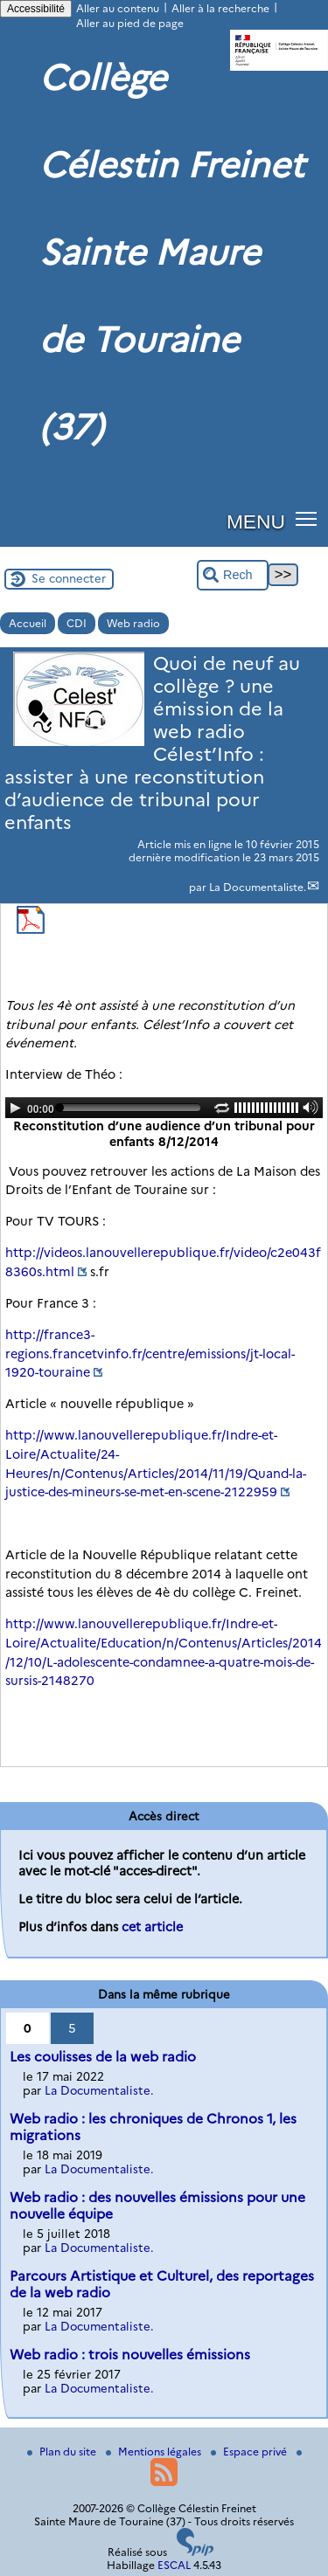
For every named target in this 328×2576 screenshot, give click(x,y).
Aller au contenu (117, 8)
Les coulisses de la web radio (103, 2056)
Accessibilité (36, 9)
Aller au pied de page (130, 23)
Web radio (133, 623)
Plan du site (63, 2451)
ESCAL (174, 2565)
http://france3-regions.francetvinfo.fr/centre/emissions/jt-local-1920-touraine (150, 1353)
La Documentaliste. (257, 887)
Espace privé (250, 2451)
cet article (152, 1927)
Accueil (27, 623)
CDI (76, 623)
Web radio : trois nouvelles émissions (130, 2354)
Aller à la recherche (220, 8)
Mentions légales (155, 2451)
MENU (256, 521)
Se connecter (68, 578)
